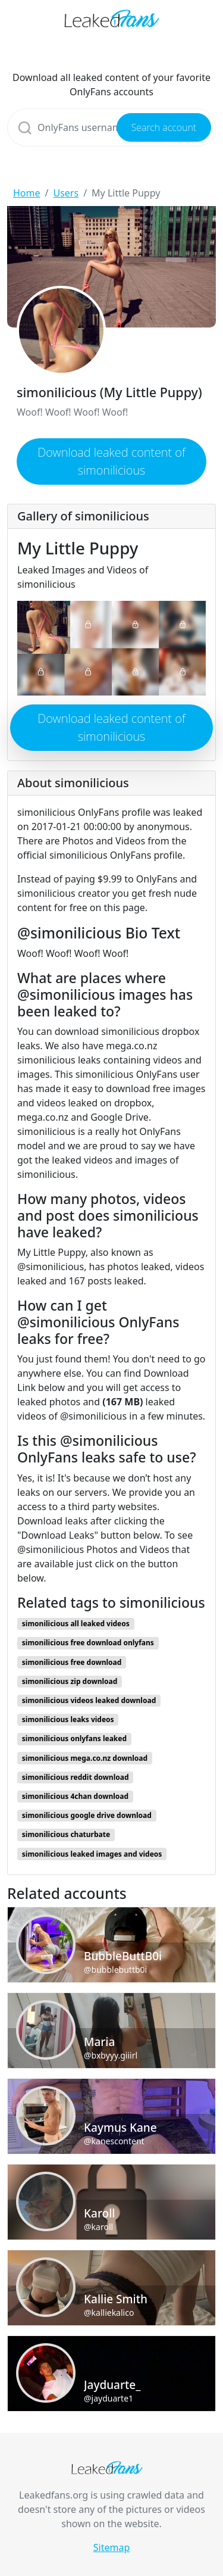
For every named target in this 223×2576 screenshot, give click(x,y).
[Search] (111, 127)
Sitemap (111, 2547)
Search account (163, 127)
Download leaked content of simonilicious (111, 461)
